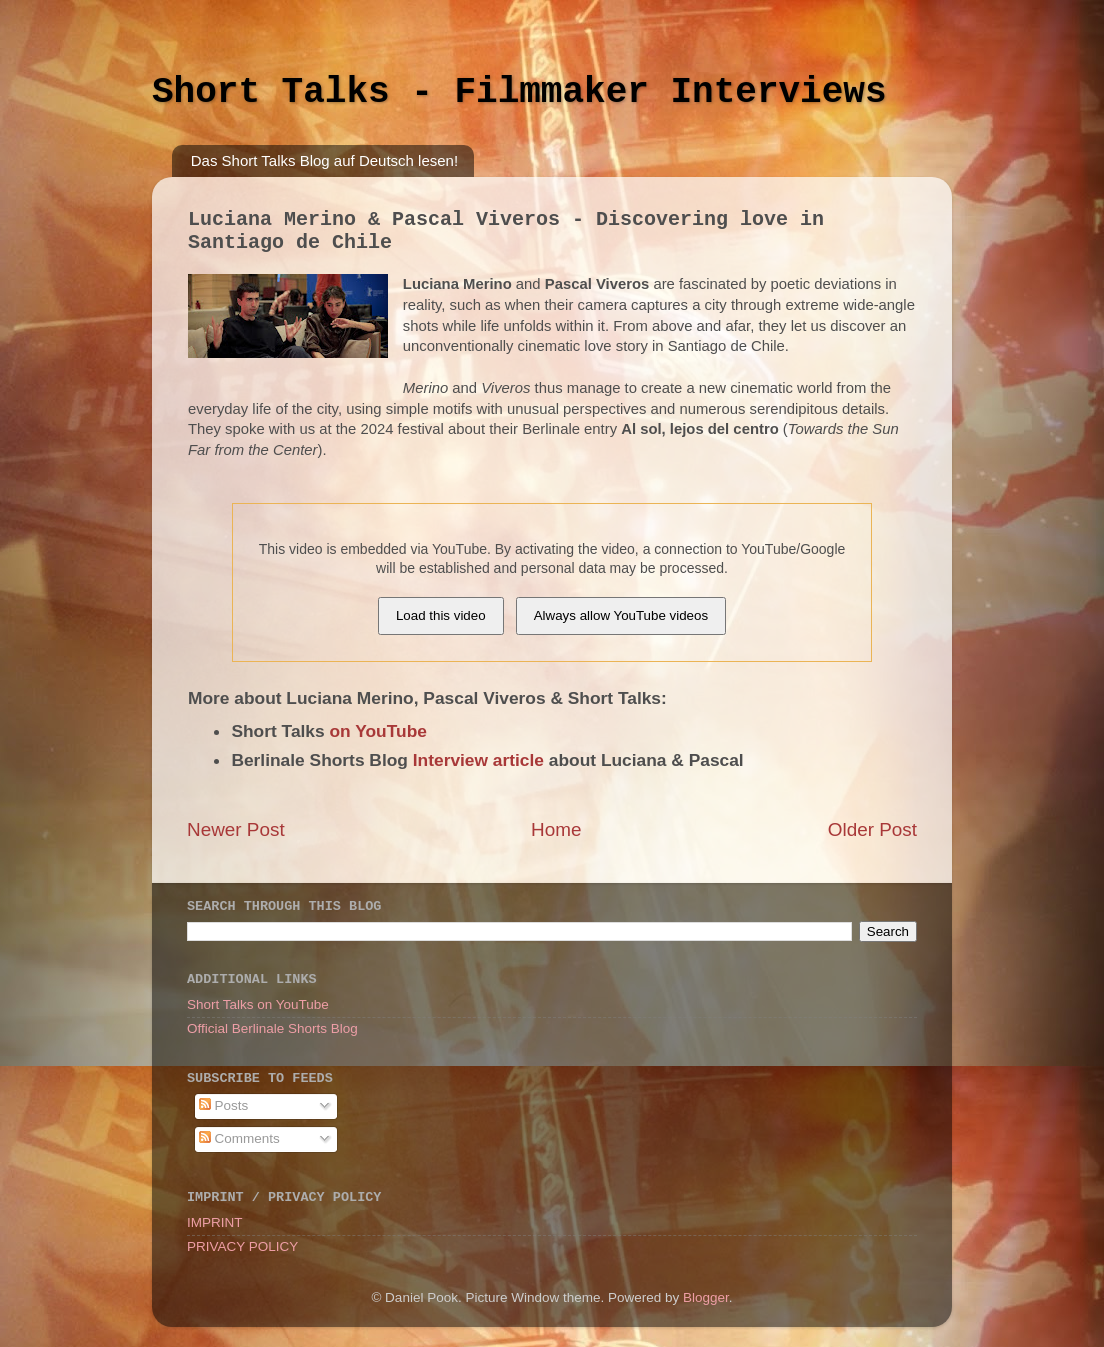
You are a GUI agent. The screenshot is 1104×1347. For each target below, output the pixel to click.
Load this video (441, 615)
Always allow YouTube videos (621, 615)
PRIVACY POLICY (242, 1246)
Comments (239, 1138)
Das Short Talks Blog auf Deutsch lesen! (324, 160)
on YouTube (378, 731)
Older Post (872, 829)
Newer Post (236, 829)
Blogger (706, 1297)
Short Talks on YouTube (258, 1004)
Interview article (478, 760)
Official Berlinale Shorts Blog (272, 1028)
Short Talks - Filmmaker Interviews (519, 92)
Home (556, 829)
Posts (224, 1105)
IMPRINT (215, 1222)
